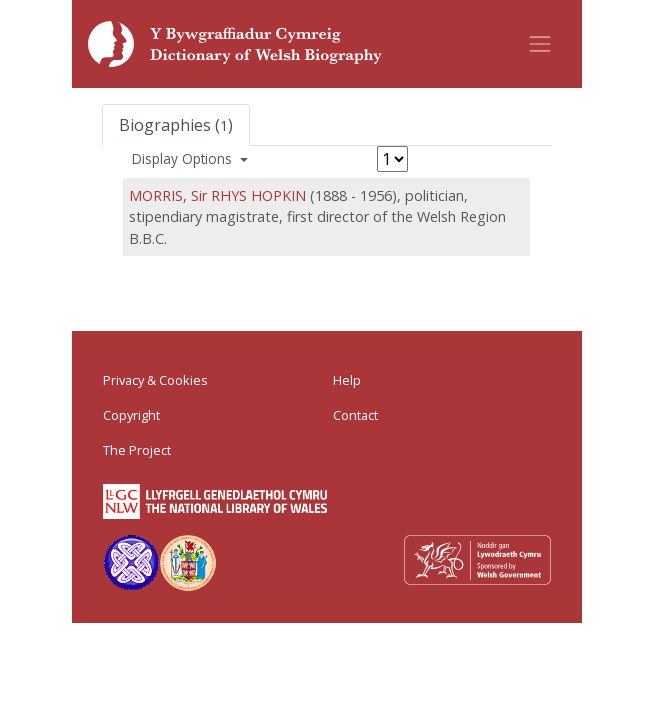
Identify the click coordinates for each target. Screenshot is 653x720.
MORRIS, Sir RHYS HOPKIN (217, 195)
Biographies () (176, 125)
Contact (355, 415)
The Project (137, 450)
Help (347, 380)
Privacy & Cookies (155, 380)
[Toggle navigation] (540, 44)
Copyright (131, 415)
